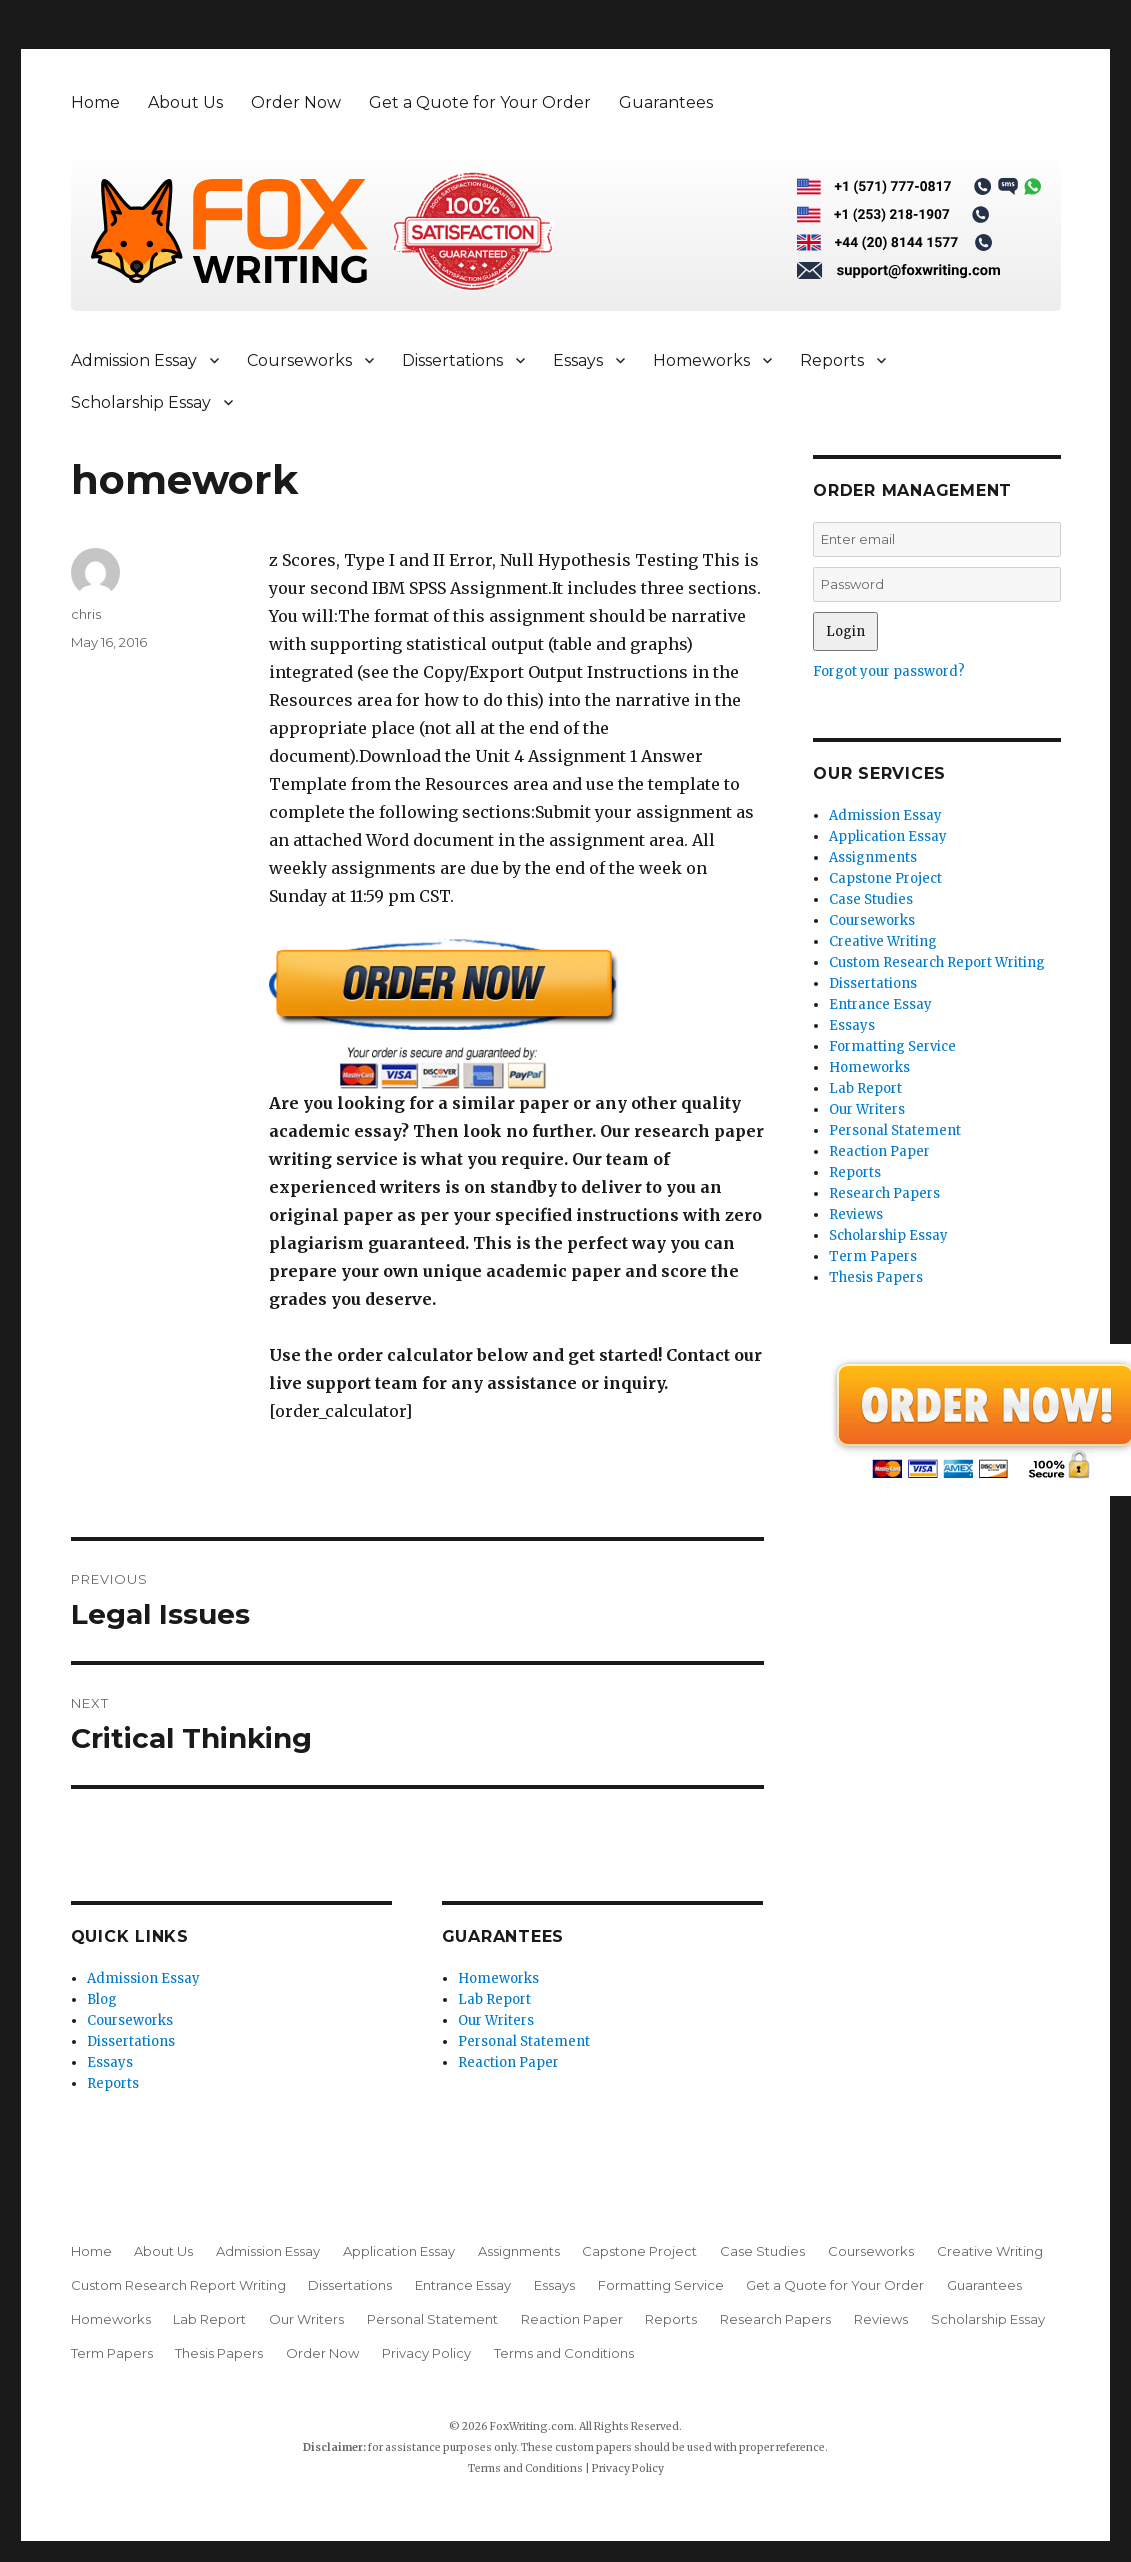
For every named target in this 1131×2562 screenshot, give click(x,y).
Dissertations (452, 360)
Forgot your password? (889, 671)
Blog (102, 1999)
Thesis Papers (876, 1277)
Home (95, 102)
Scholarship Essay (141, 402)
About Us (185, 102)
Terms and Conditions (564, 2353)
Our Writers (496, 2020)
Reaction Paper (508, 2062)
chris (86, 614)
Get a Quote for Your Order (480, 102)
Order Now (296, 102)
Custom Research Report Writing (937, 962)
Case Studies (871, 899)
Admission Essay (134, 360)
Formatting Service (892, 1046)
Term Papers (873, 1256)
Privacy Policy (426, 2353)
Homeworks (701, 360)
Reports (832, 360)
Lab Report (494, 1999)
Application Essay (888, 836)
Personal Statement (524, 2041)
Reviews (856, 1214)
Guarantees (666, 102)
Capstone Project (885, 878)
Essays (578, 360)
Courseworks (299, 360)
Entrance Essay (880, 1004)
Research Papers (884, 1193)
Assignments (873, 857)
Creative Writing (883, 941)
